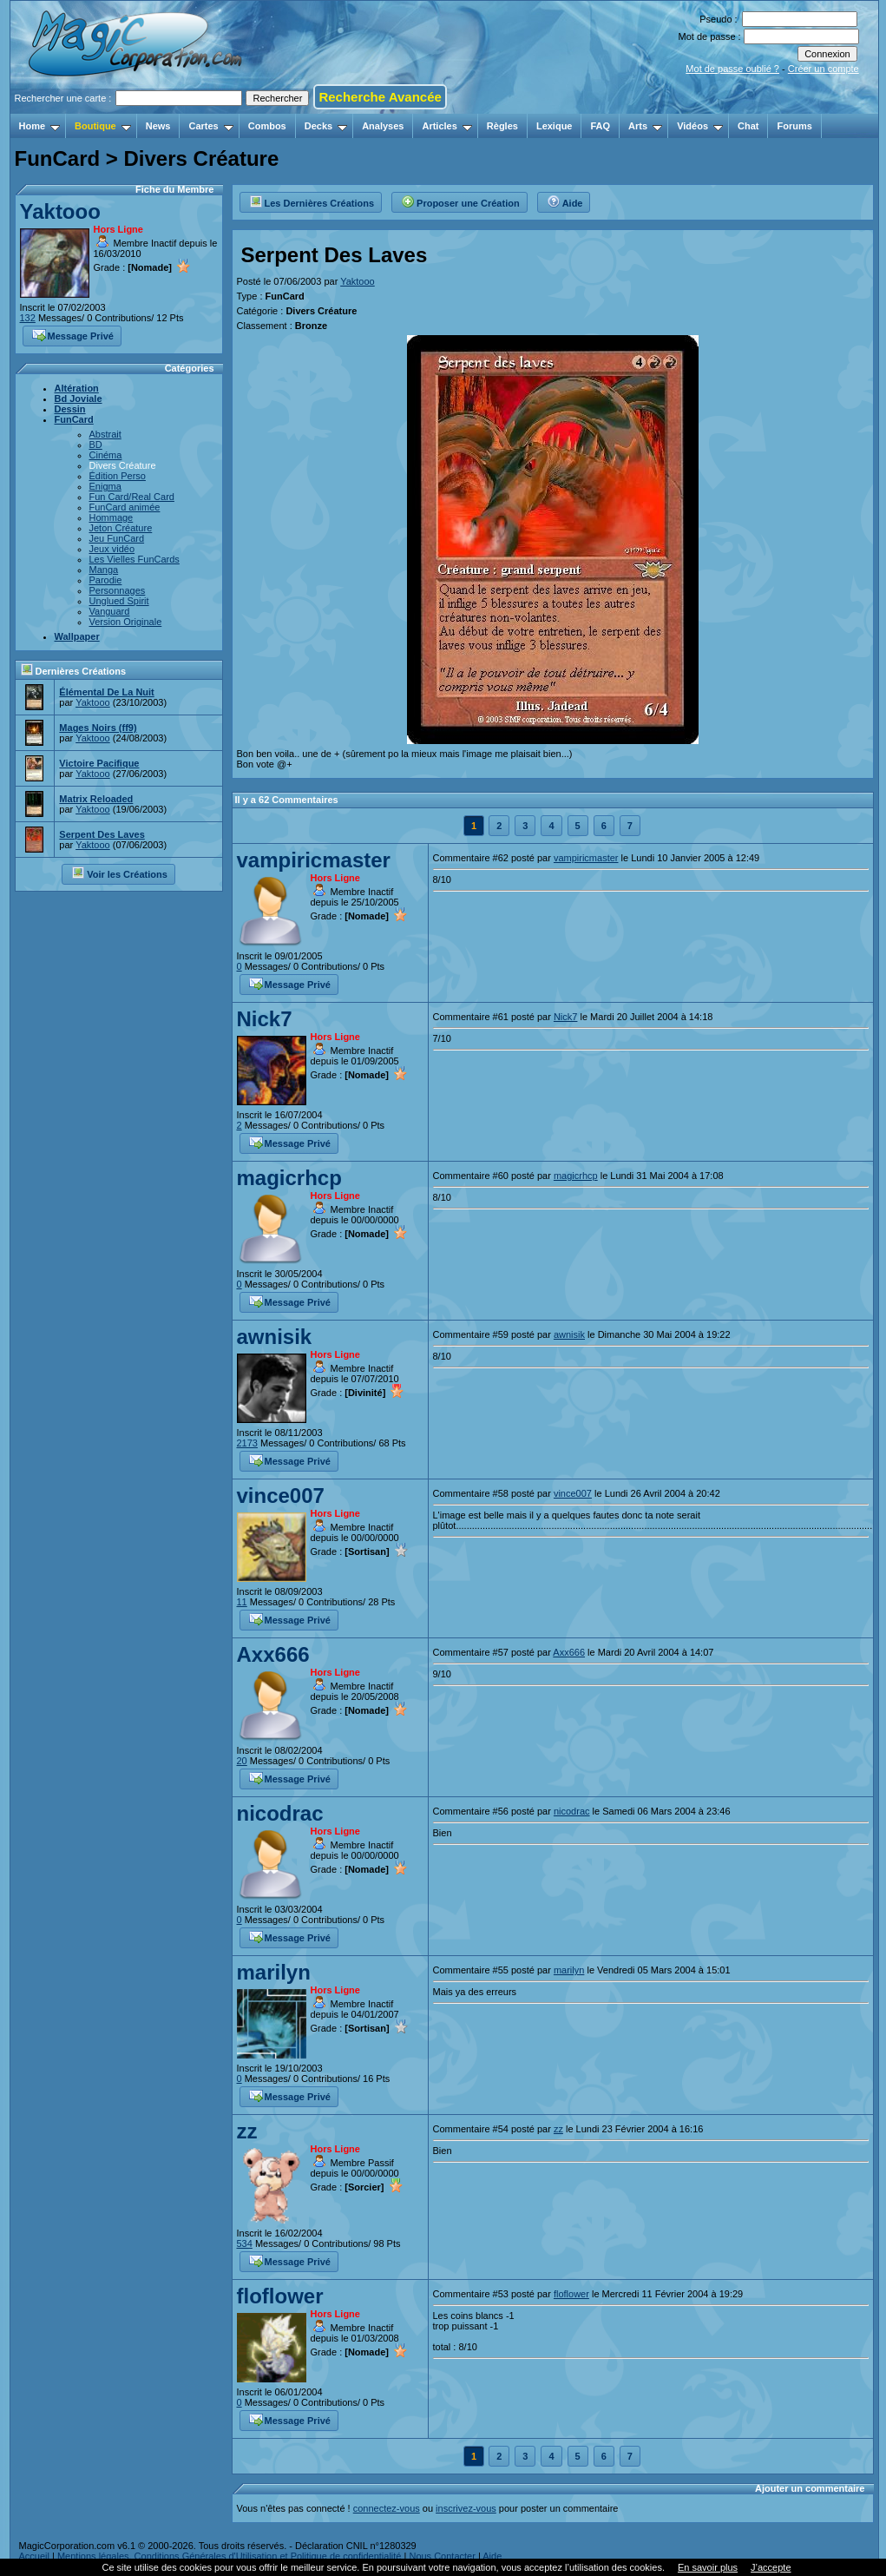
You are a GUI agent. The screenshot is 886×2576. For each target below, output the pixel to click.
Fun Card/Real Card (131, 496)
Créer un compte (823, 68)
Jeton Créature (121, 528)
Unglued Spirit (119, 601)
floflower (280, 2296)
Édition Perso (117, 476)
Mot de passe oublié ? (732, 68)
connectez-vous (386, 2508)
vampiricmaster (313, 860)
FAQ (600, 126)
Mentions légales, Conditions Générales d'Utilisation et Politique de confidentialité (229, 2556)
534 (245, 2243)
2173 (247, 1443)
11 (242, 1602)
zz (247, 2131)
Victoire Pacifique (99, 763)
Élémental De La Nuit (106, 692)
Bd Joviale (78, 398)
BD (95, 444)
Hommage (111, 517)
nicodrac (280, 1813)
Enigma (105, 486)
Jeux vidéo (112, 549)
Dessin (70, 409)
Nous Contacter (442, 2556)
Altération (77, 388)
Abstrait (105, 434)
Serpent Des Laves (101, 834)
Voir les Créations (119, 873)
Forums (794, 126)
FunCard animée (125, 507)
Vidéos (700, 126)
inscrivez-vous (466, 2508)
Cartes (210, 126)
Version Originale (125, 621)
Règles (502, 126)
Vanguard (109, 611)
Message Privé (73, 334)
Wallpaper (77, 636)
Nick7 (264, 1019)
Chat (748, 126)
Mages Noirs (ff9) (97, 727)
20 (242, 1761)
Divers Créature (122, 465)
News (158, 126)
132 (28, 318)
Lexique (554, 126)
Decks (326, 126)
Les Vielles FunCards (134, 559)
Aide (565, 200)
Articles (446, 126)
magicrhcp (289, 1177)
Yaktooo (60, 211)
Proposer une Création (460, 200)
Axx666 (273, 1654)
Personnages (117, 590)
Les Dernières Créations (312, 200)
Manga (104, 569)
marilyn (274, 1972)
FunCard (74, 419)
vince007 (281, 1495)
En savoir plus (708, 2567)
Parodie (105, 580)
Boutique (103, 126)
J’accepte (771, 2567)
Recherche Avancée (379, 96)
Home (40, 126)
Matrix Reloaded (96, 799)
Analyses (383, 126)
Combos (267, 126)
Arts (645, 126)
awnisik (274, 1336)
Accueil (34, 2556)
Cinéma (105, 455)
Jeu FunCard (117, 538)
